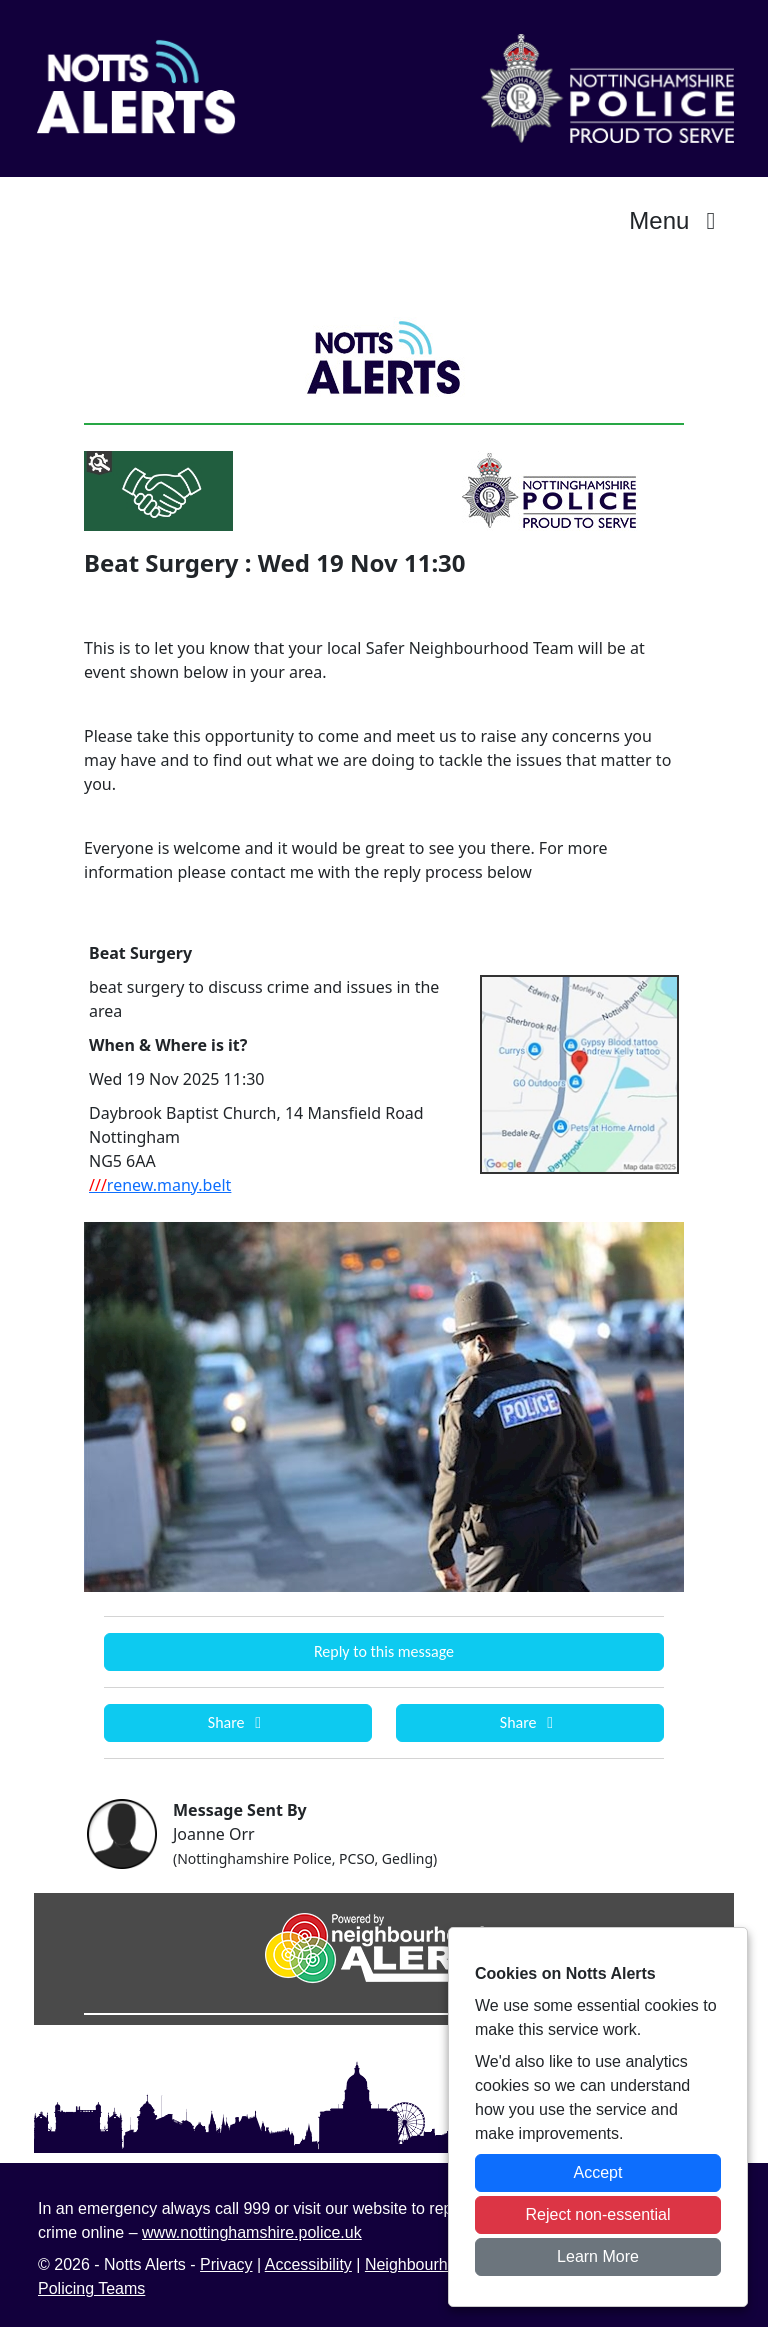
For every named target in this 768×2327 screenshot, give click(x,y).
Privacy (226, 2264)
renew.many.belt (160, 1185)
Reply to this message (384, 1651)
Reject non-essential (598, 2214)
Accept (598, 2172)
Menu (677, 220)
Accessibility (308, 2264)
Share (238, 1722)
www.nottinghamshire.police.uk (252, 2232)
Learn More (598, 2256)
